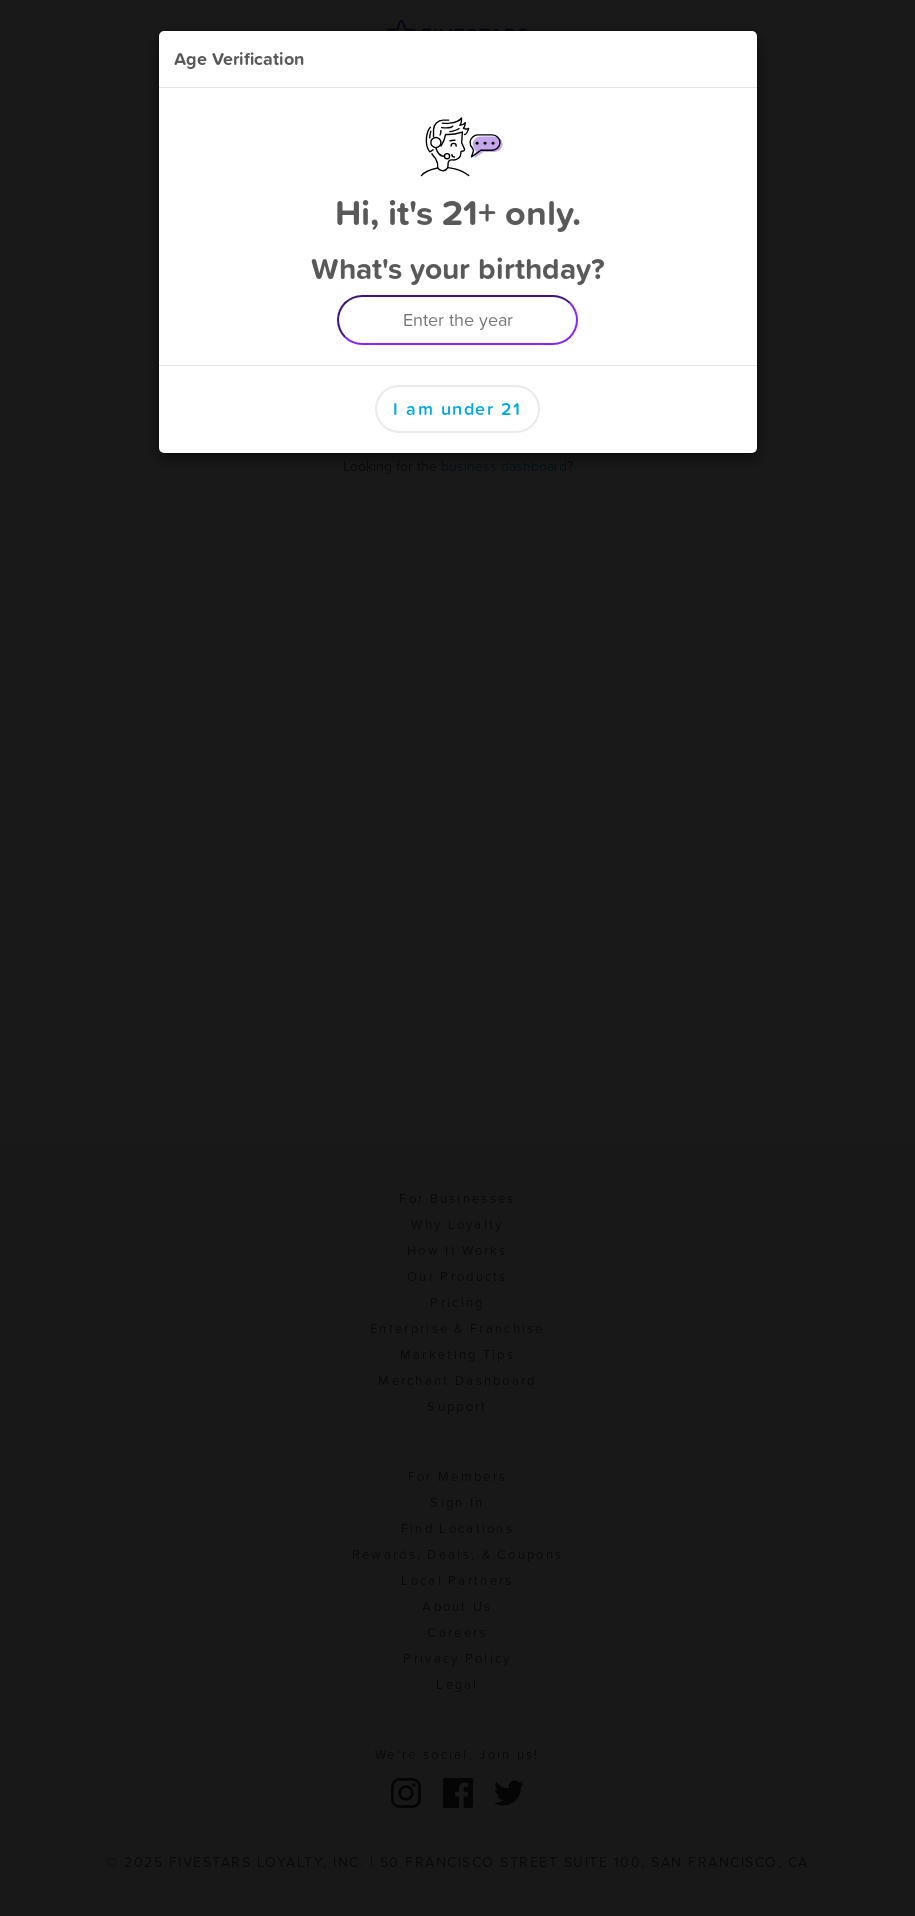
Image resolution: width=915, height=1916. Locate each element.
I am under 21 (457, 408)
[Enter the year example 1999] (457, 320)
